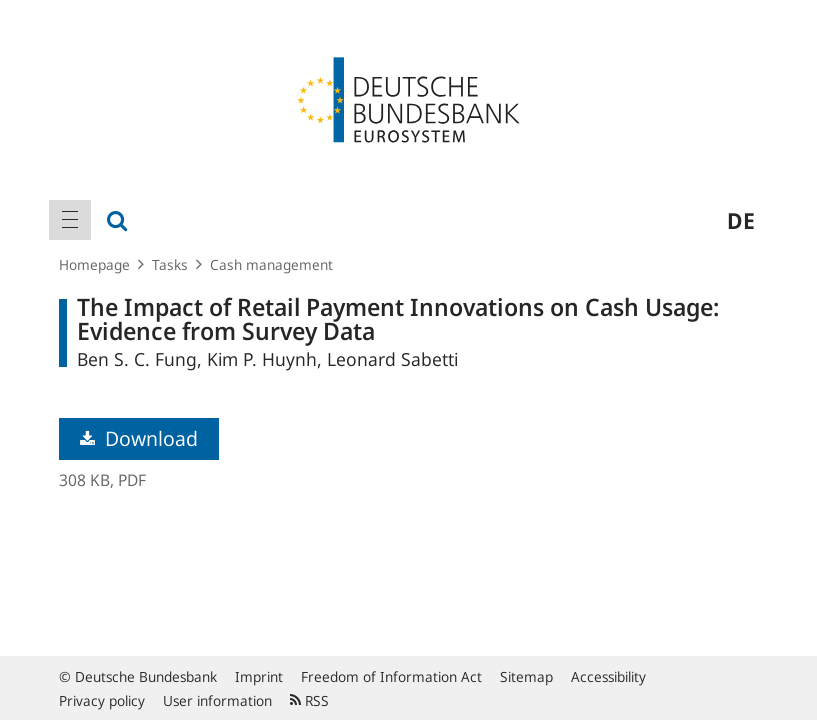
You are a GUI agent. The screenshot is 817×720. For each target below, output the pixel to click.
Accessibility (608, 676)
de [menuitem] (741, 220)
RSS (309, 700)
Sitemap (526, 676)
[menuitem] (70, 220)
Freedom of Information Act (391, 676)
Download (139, 438)
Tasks (170, 264)
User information (217, 700)
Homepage (94, 264)
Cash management (271, 264)
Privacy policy (102, 700)
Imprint (259, 676)
